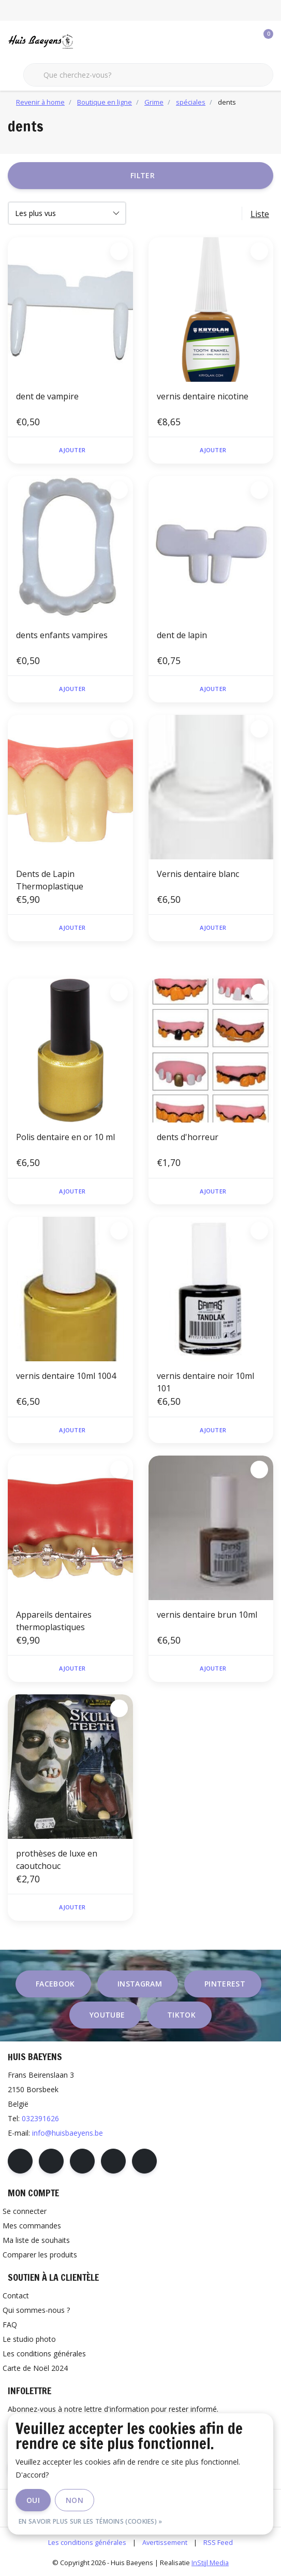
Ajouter (72, 450)
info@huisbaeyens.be (67, 2133)
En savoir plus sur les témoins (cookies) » (90, 2521)
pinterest (224, 1984)
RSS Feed (218, 2542)
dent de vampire (47, 396)
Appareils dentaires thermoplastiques (54, 1621)
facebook (55, 1984)
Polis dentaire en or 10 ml (65, 1137)
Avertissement (164, 2542)
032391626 (40, 2118)
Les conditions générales (87, 2542)
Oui (33, 2500)
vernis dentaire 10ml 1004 (66, 1375)
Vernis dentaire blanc (198, 874)
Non (74, 2500)
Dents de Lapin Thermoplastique (49, 880)
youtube (107, 2015)
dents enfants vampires (62, 635)
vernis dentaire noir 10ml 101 (205, 1382)
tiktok (181, 2015)
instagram (139, 1984)
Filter (142, 175)
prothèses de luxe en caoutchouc (56, 1860)
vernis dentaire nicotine (202, 396)
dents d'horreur (187, 1137)
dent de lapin (182, 635)
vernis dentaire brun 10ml (207, 1614)
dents (227, 102)
